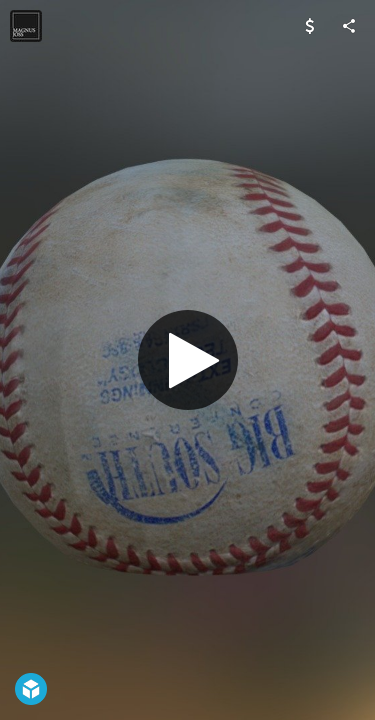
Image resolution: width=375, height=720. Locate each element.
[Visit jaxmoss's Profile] (26, 26)
